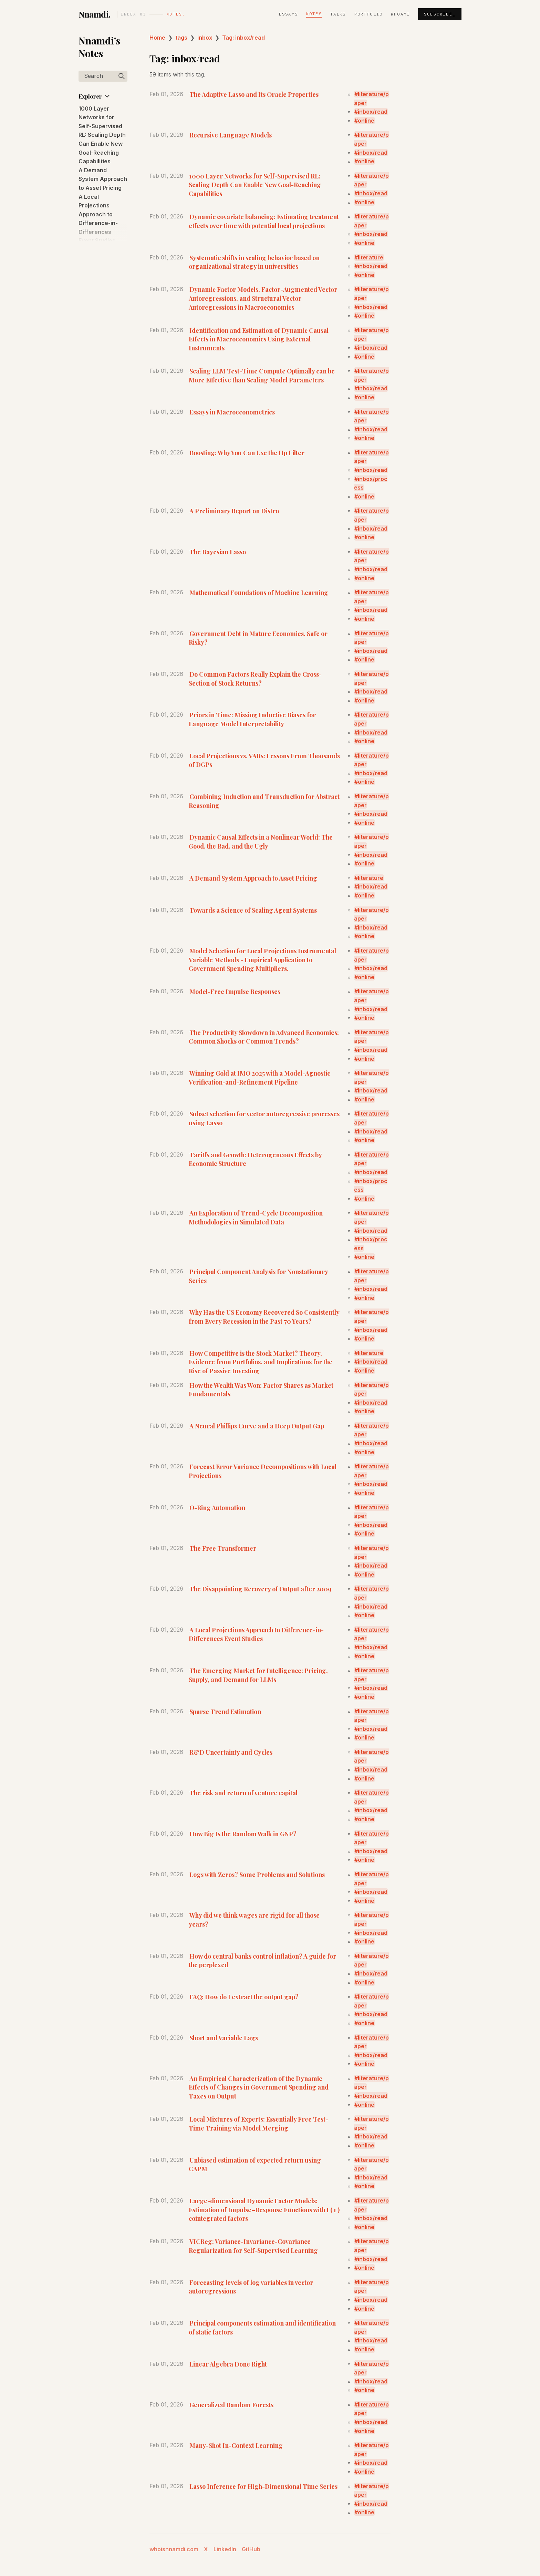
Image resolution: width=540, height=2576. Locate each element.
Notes (314, 13)
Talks (338, 14)
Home (157, 37)
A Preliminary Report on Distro (234, 511)
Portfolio (368, 14)
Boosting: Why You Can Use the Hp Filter (246, 452)
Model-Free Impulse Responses (234, 991)
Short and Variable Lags (223, 2038)
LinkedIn (225, 2549)
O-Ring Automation (217, 1507)
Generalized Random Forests (231, 2405)
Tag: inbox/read (243, 37)
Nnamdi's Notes (99, 47)
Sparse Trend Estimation (225, 1711)
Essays (288, 14)
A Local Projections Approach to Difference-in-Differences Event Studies (256, 1634)
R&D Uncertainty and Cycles (230, 1752)
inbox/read (372, 111)
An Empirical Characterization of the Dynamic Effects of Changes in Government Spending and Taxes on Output (259, 2087)
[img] (121, 76)
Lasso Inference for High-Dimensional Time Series (263, 2486)
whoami (400, 14)
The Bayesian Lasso (217, 552)
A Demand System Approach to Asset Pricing (103, 179)
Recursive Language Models (230, 135)
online (366, 120)
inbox (204, 37)
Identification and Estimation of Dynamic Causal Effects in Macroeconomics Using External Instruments (259, 339)
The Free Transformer (222, 1548)
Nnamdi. (95, 14)
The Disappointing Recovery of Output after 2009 (260, 1589)
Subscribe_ (440, 14)
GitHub (251, 2549)
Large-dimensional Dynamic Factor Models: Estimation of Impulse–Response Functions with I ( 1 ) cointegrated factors (264, 2209)
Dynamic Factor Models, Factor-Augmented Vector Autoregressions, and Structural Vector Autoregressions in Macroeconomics (263, 298)
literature (370, 257)
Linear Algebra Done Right (228, 2364)
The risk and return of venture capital (243, 1793)
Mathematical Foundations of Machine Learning (258, 592)
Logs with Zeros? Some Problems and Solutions (257, 1874)
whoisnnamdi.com (173, 2549)
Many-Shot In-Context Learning (236, 2445)
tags (181, 37)
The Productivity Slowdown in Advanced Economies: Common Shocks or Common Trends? (264, 1036)
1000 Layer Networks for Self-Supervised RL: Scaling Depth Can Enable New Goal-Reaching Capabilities (102, 135)
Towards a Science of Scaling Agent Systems (253, 910)
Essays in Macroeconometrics (232, 412)
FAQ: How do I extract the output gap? (244, 1997)
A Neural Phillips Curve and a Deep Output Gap (256, 1426)
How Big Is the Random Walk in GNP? (243, 1834)
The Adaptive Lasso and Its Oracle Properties (254, 94)
